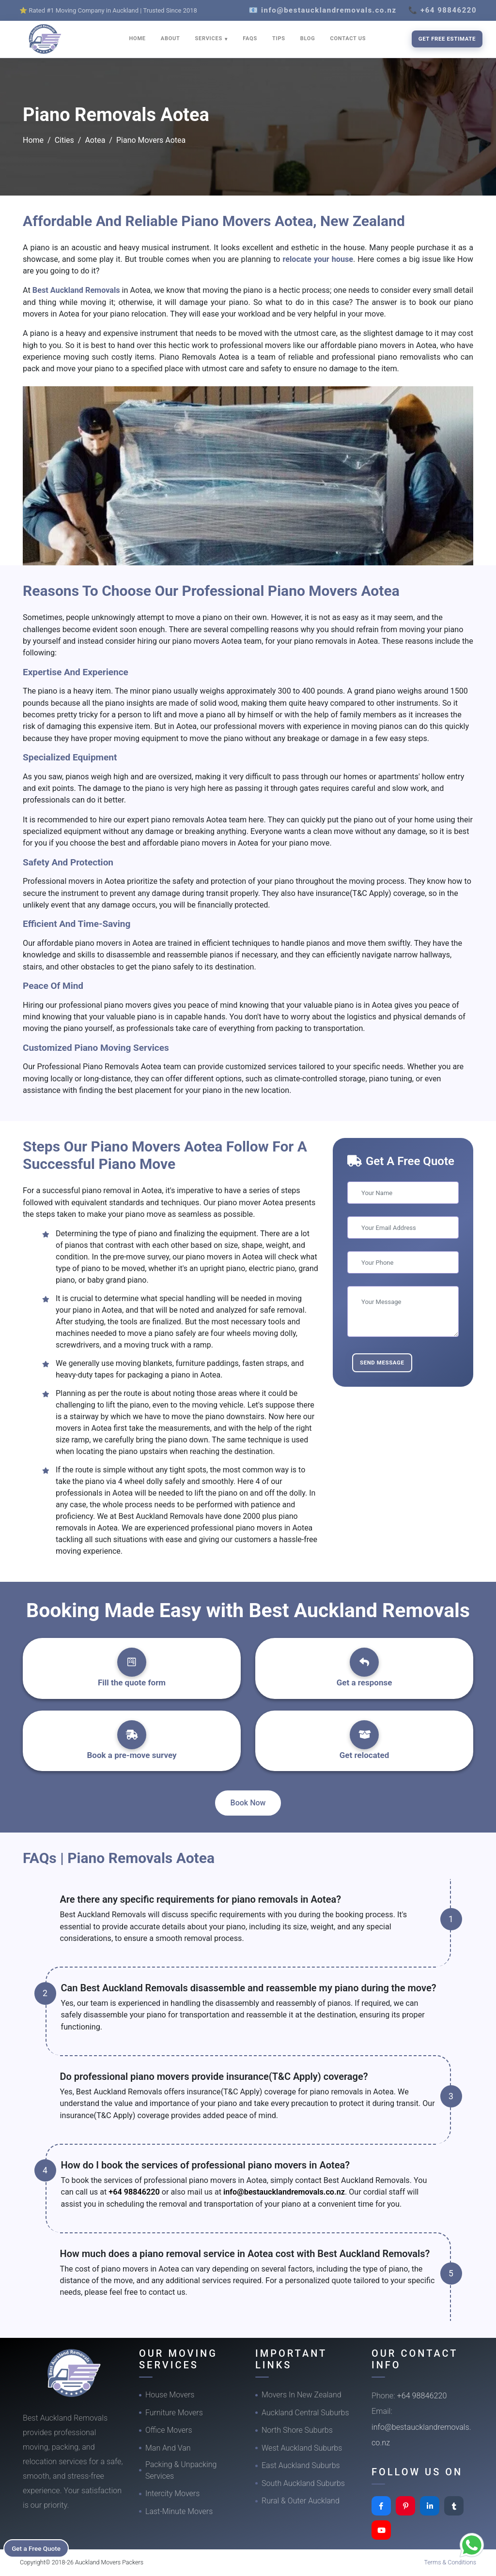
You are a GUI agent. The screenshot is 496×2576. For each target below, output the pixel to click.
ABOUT (170, 38)
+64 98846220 (133, 2192)
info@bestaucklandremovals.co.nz (284, 2192)
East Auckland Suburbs (301, 2465)
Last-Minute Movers (179, 2511)
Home (33, 140)
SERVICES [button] (209, 38)
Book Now (248, 1802)
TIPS (278, 38)
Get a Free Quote (39, 2547)
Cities (64, 140)
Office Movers (168, 2430)
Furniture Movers (174, 2412)
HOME (137, 38)
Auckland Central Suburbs (305, 2412)
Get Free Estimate (447, 38)
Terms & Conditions (450, 2562)
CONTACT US (348, 38)
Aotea (95, 140)
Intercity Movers (172, 2493)
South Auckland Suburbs (303, 2483)
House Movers (169, 2394)
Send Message (382, 1362)
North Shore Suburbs (297, 2430)
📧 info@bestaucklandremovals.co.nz (323, 10)
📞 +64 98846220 (442, 10)
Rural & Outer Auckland (301, 2500)
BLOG (307, 38)
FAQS (250, 38)
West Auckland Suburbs (302, 2448)
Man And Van (168, 2448)
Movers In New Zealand (301, 2394)
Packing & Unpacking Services (181, 2470)
